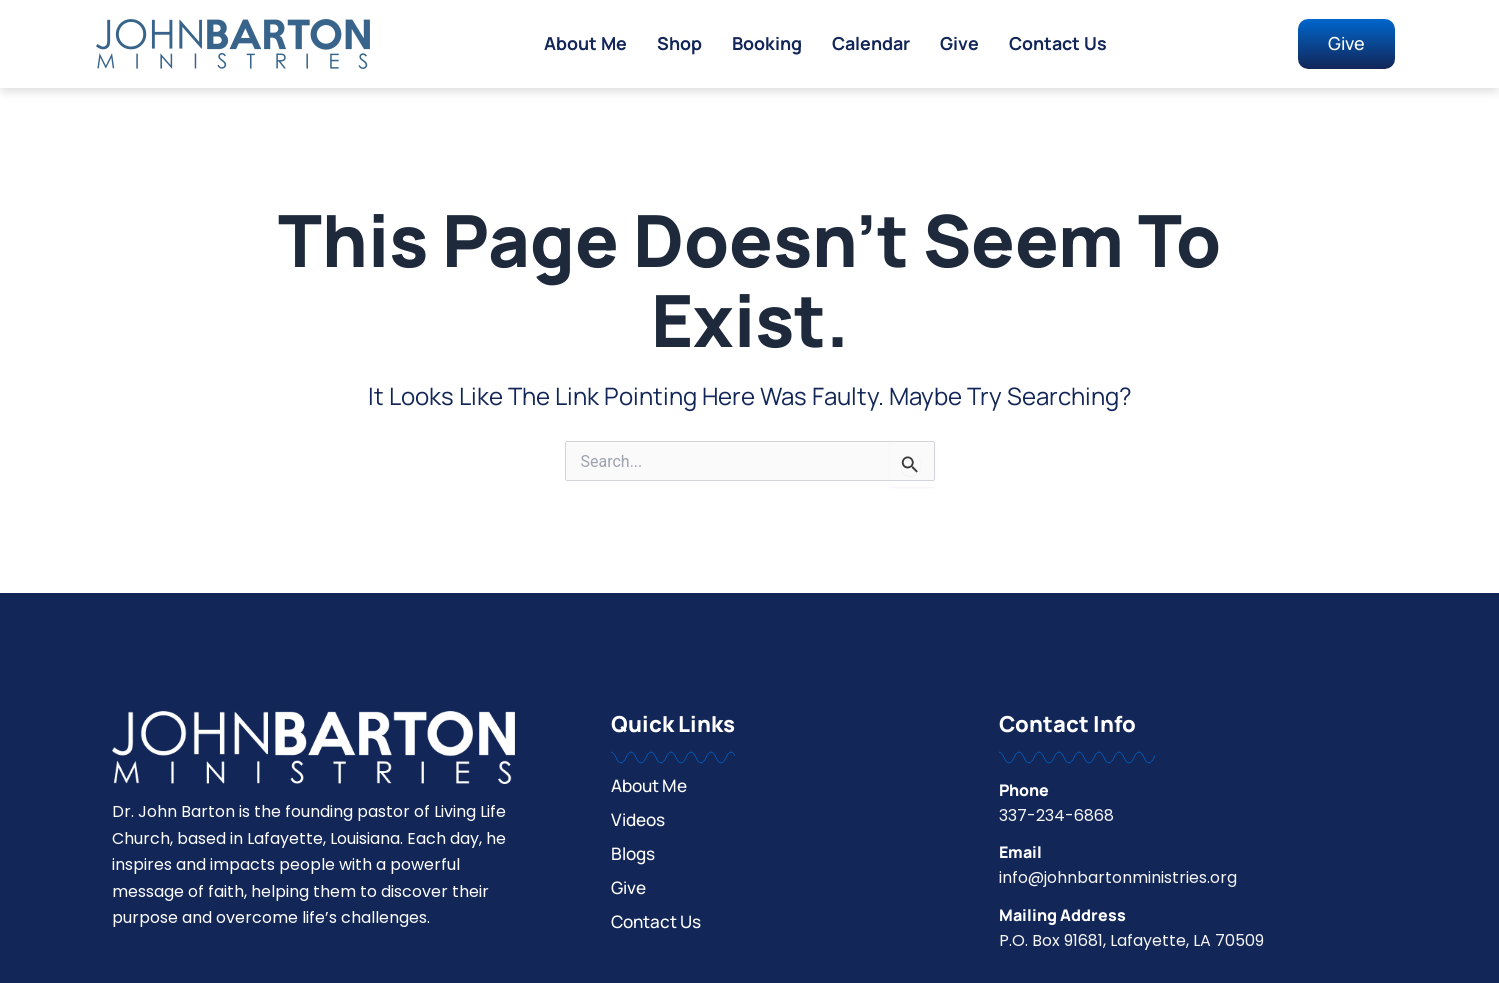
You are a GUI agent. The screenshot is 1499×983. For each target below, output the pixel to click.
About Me (579, 44)
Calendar (871, 44)
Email (1020, 852)
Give (961, 44)
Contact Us (1062, 44)
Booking (764, 44)
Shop (675, 44)
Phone (1024, 790)
